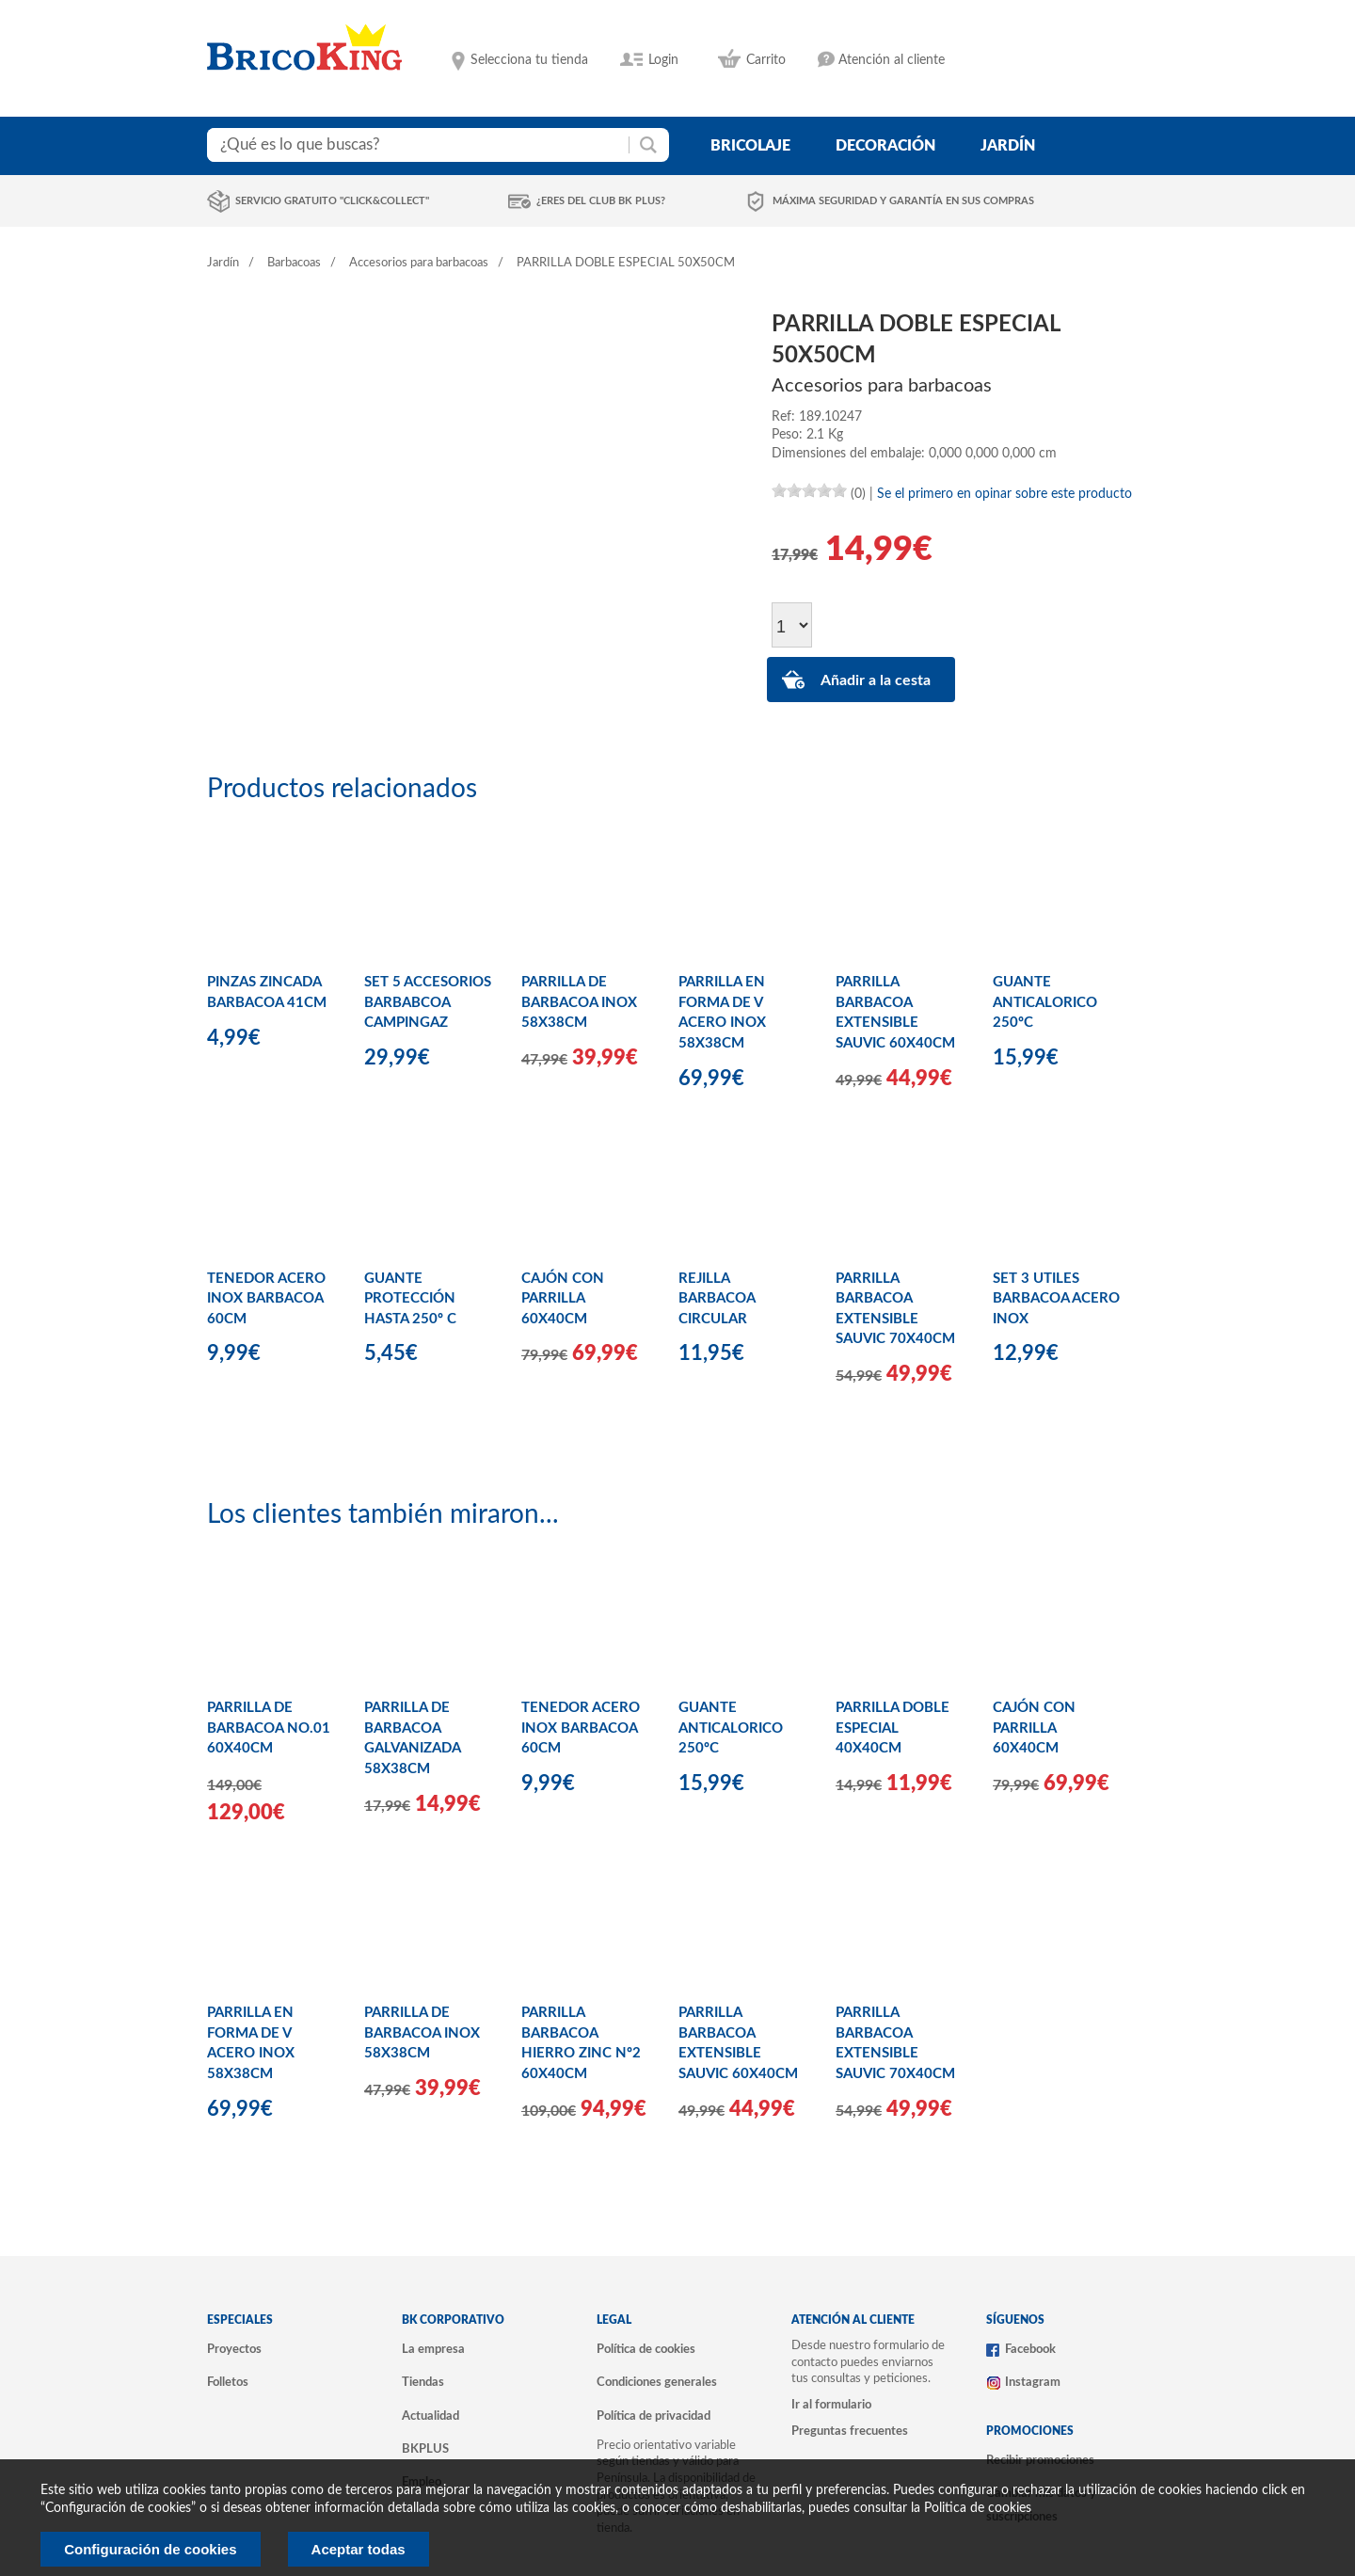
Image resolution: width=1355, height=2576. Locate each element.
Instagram (1032, 2382)
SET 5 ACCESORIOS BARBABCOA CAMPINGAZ (427, 1002)
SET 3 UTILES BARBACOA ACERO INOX (1056, 1299)
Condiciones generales (657, 2382)
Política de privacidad (653, 2416)
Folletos (227, 2382)
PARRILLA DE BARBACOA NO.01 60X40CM (268, 1728)
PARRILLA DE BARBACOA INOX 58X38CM (579, 1002)
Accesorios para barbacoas (418, 263)
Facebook (1030, 2349)
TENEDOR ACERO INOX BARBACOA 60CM (266, 1299)
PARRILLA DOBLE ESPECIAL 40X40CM (892, 1728)
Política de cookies (646, 2349)
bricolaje (750, 145)
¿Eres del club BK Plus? (600, 201)
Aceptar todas (358, 2549)
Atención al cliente (891, 60)
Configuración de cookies (150, 2549)
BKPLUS (425, 2449)
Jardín (223, 263)
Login (663, 60)
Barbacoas (294, 263)
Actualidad (430, 2416)
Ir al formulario (831, 2404)
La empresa (433, 2349)
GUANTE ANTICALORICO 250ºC (1045, 1002)
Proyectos (234, 2349)
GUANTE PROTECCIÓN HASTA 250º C (410, 1299)
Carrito (766, 60)
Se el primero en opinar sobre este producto (1004, 494)
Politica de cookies (977, 2508)
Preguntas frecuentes (849, 2431)
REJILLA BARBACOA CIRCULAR (716, 1299)
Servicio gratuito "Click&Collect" (332, 201)
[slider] (809, 490)
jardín (1007, 145)
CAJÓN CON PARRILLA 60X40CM (562, 1299)
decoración (885, 145)
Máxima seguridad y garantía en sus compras (903, 201)
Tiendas (423, 2382)
